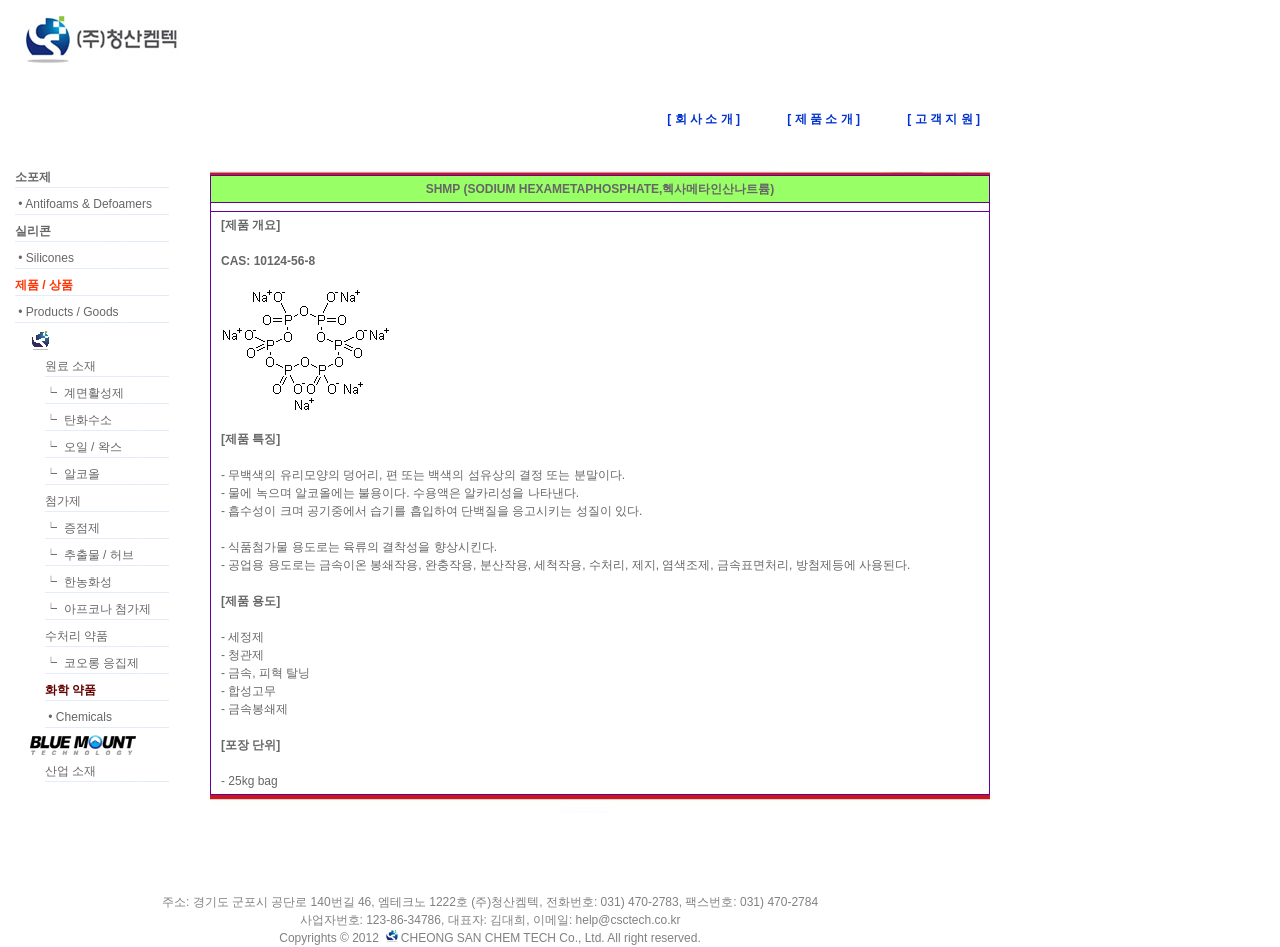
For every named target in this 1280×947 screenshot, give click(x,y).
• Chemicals (78, 717)
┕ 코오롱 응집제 (92, 663)
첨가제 (63, 501)
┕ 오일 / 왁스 (83, 447)
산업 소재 (70, 771)
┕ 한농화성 (78, 582)
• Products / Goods (67, 312)
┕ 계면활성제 (84, 393)
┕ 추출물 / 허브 (89, 555)
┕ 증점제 (72, 528)
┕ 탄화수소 (78, 420)
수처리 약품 (76, 636)
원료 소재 (70, 366)
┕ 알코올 (72, 474)
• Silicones (44, 258)
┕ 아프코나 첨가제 (98, 609)
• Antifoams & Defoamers (83, 204)
